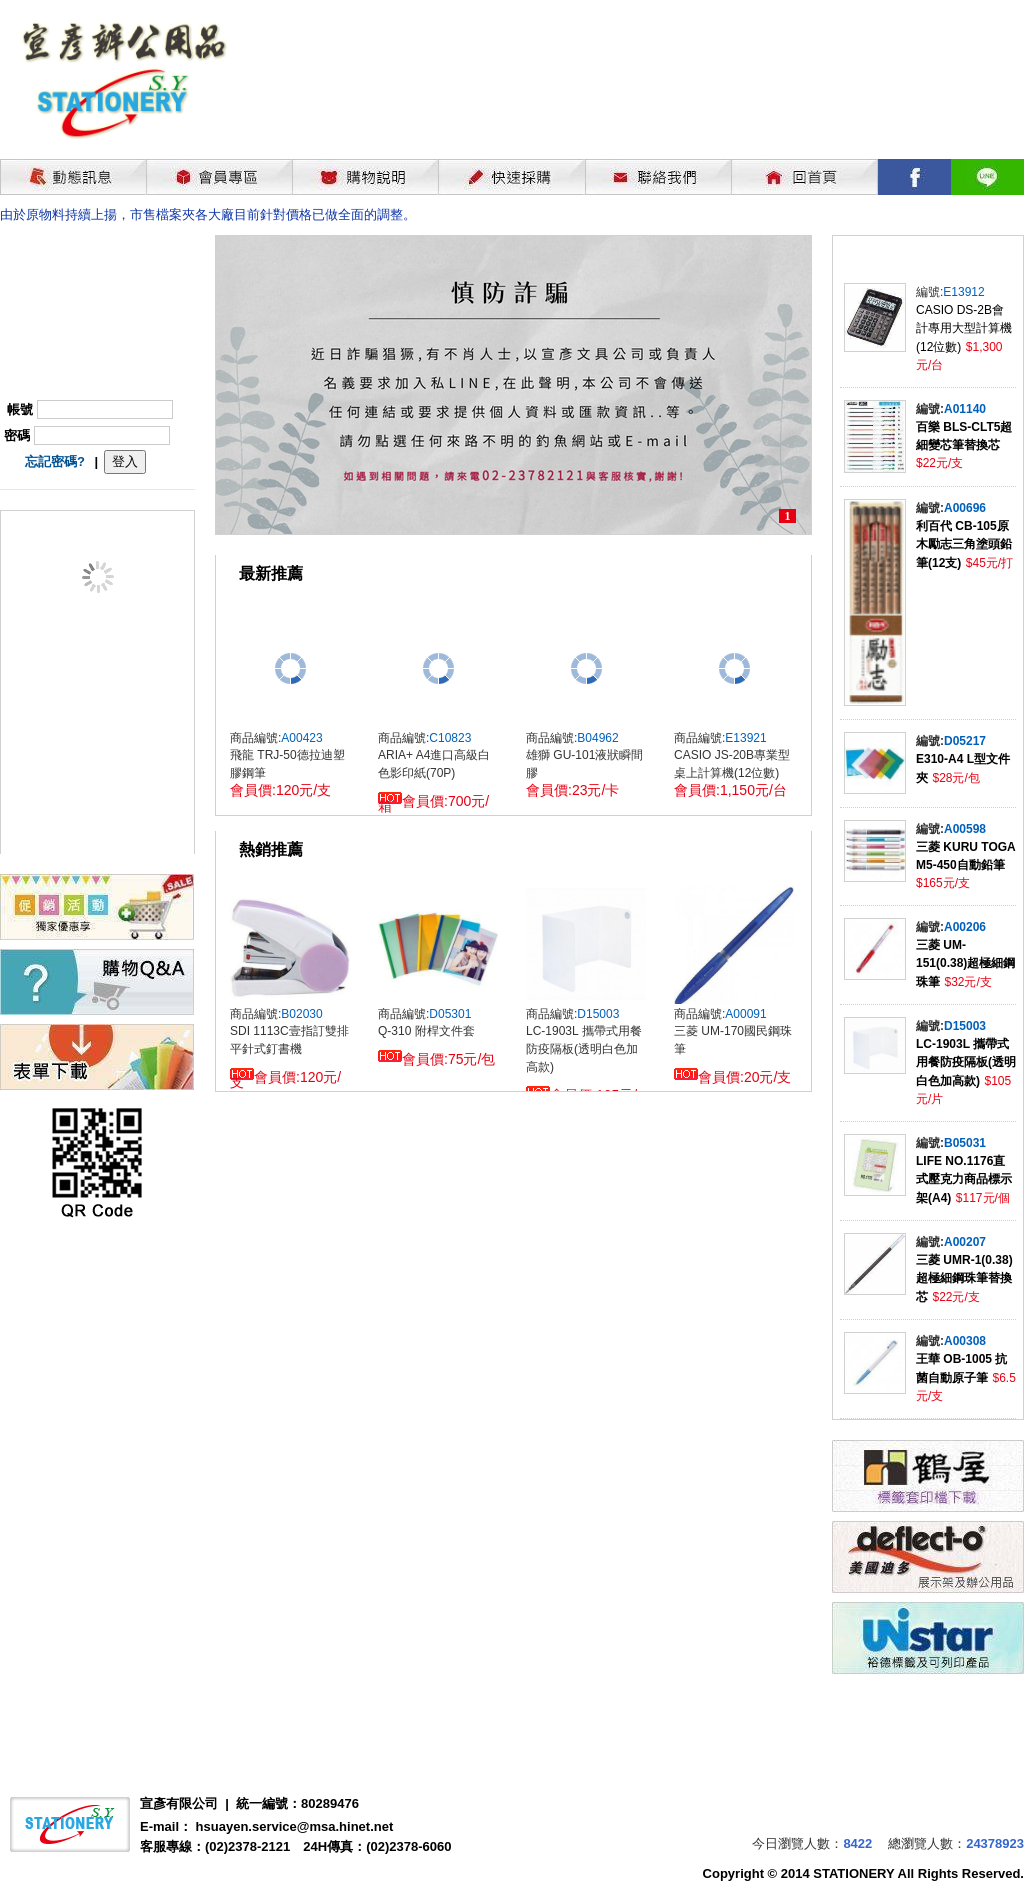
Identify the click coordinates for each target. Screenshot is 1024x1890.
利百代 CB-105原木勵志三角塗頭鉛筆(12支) (964, 544)
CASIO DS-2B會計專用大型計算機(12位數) (964, 328)
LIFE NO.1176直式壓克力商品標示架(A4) (964, 1179)
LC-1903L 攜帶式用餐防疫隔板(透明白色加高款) (966, 1062)
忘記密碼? (55, 461)
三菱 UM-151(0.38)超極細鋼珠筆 (965, 963)
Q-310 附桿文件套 (426, 1031)
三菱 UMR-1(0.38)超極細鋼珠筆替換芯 (964, 1278)
